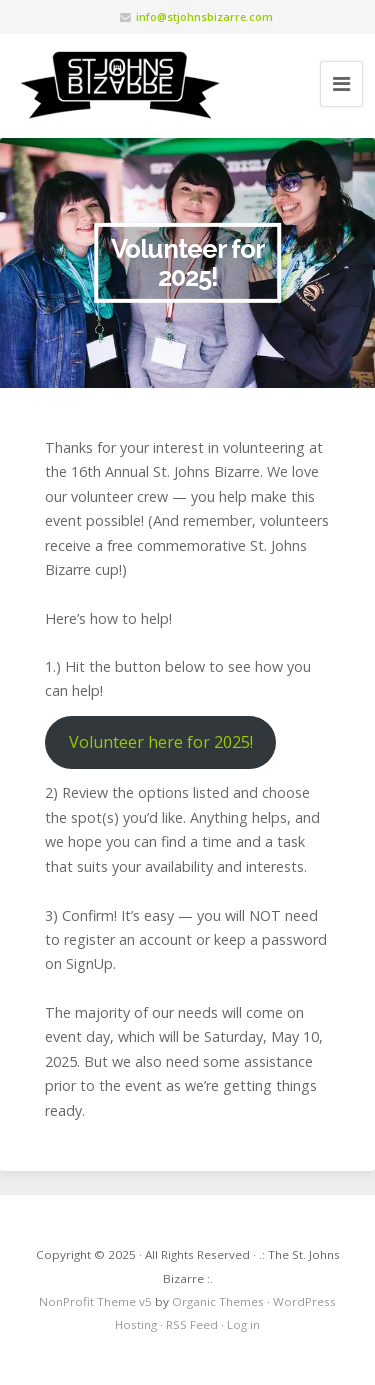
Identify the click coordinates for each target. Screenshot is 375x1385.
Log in (243, 1324)
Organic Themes (218, 1301)
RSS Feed (192, 1324)
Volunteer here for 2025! (161, 742)
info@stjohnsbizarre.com (204, 16)
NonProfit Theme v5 (95, 1301)
